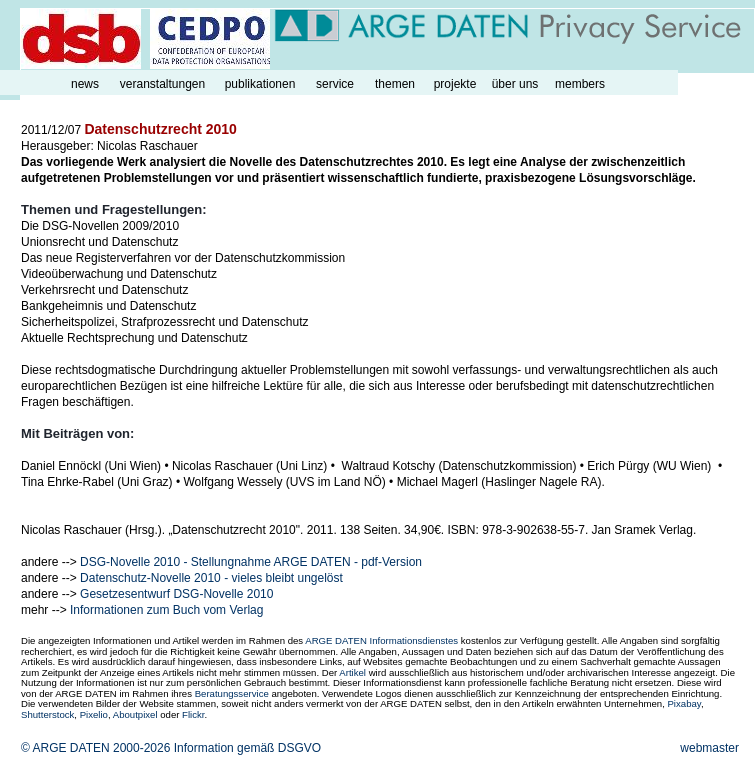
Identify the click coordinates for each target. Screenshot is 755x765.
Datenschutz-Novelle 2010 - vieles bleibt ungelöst (211, 578)
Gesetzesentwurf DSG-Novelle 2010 (176, 594)
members (580, 84)
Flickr (193, 714)
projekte (455, 84)
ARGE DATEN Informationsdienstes (381, 640)
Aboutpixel (135, 714)
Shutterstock (47, 714)
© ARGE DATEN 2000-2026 (95, 748)
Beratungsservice (232, 693)
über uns (515, 84)
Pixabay (683, 703)
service (335, 84)
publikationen (260, 84)
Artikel (352, 672)
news (85, 84)
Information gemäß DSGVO (247, 748)
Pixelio (94, 714)
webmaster (709, 748)
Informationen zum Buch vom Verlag (166, 610)
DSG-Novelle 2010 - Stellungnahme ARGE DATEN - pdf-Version (251, 562)
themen (395, 84)
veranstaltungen (162, 84)
